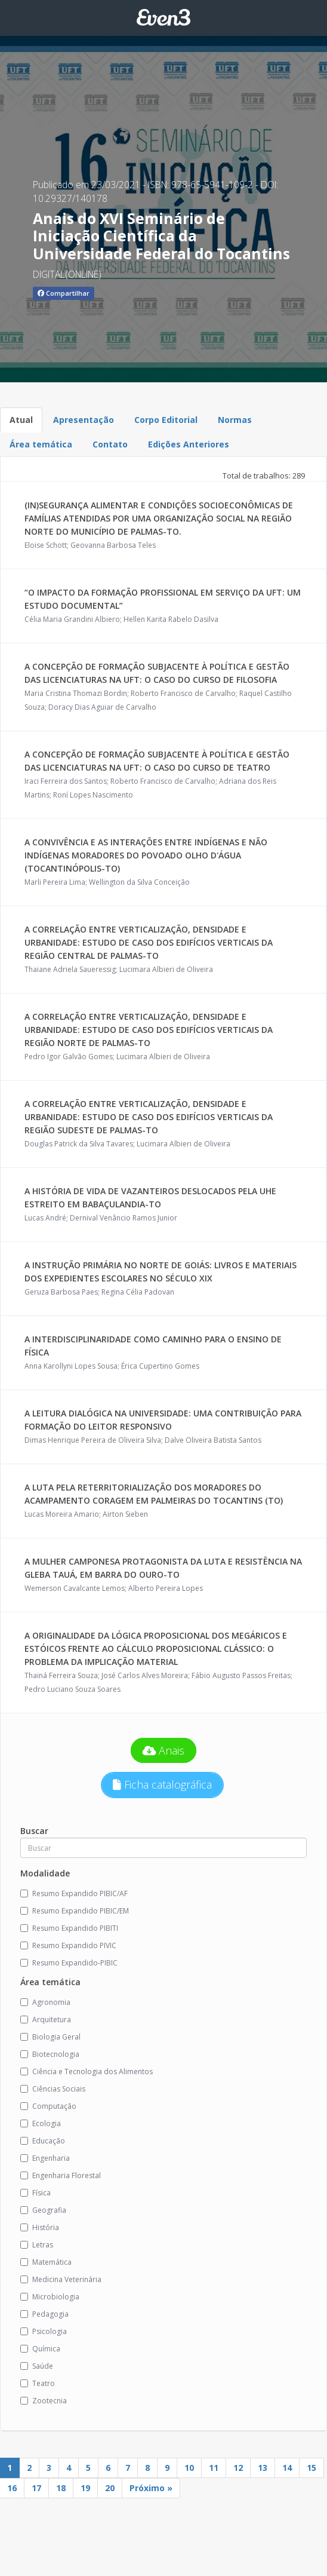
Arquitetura (45, 2019)
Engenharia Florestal (60, 2175)
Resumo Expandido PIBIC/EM (74, 1911)
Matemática (46, 2262)
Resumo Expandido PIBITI (69, 1928)
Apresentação (83, 419)
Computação (48, 2106)
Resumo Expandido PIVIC (68, 1945)
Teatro (37, 2383)
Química (40, 2349)
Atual (21, 419)
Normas (235, 419)
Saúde (36, 2366)
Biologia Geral (50, 2037)
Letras (36, 2245)
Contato (110, 444)
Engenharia (45, 2158)
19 (85, 2488)
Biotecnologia (49, 2054)
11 (213, 2467)
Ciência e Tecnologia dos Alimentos (86, 2071)
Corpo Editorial (166, 419)
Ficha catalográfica (162, 1784)
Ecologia (40, 2123)
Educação (42, 2141)
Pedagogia (44, 2314)
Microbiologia (49, 2297)
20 (110, 2488)
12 (238, 2467)
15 (311, 2467)
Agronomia (45, 2002)
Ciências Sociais (52, 2089)
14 (287, 2467)
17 (36, 2488)
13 (262, 2467)
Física (35, 2193)
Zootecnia (43, 2401)
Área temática (41, 444)
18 (61, 2488)
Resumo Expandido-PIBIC (69, 1963)
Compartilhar (64, 293)
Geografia (43, 2210)
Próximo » (150, 2488)
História (39, 2227)
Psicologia (43, 2331)
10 (189, 2467)
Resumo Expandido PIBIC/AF (74, 1893)
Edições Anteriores (188, 444)
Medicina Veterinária (60, 2279)
